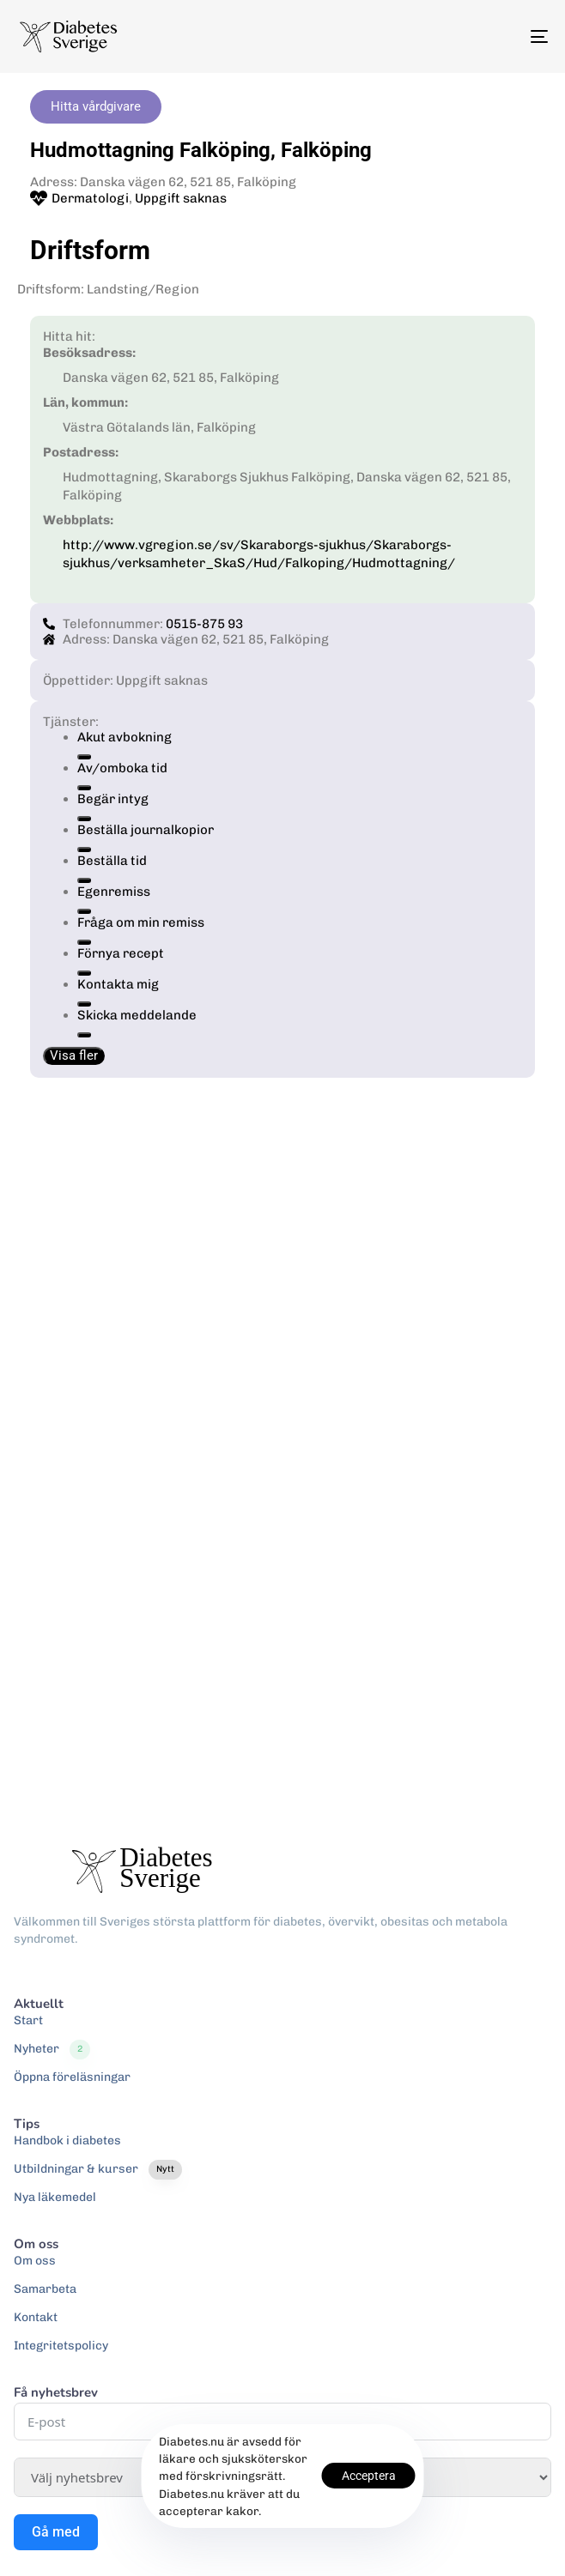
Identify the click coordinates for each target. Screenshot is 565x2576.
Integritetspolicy (61, 2345)
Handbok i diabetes (67, 2140)
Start (28, 2020)
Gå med (56, 2532)
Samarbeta (45, 2289)
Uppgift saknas (181, 198)
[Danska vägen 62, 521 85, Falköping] (282, 1438)
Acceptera (369, 2475)
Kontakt (36, 2317)
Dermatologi (90, 198)
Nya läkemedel (55, 2197)
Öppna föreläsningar (72, 2077)
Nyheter (52, 2049)
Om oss (35, 2260)
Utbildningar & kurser (98, 2169)
